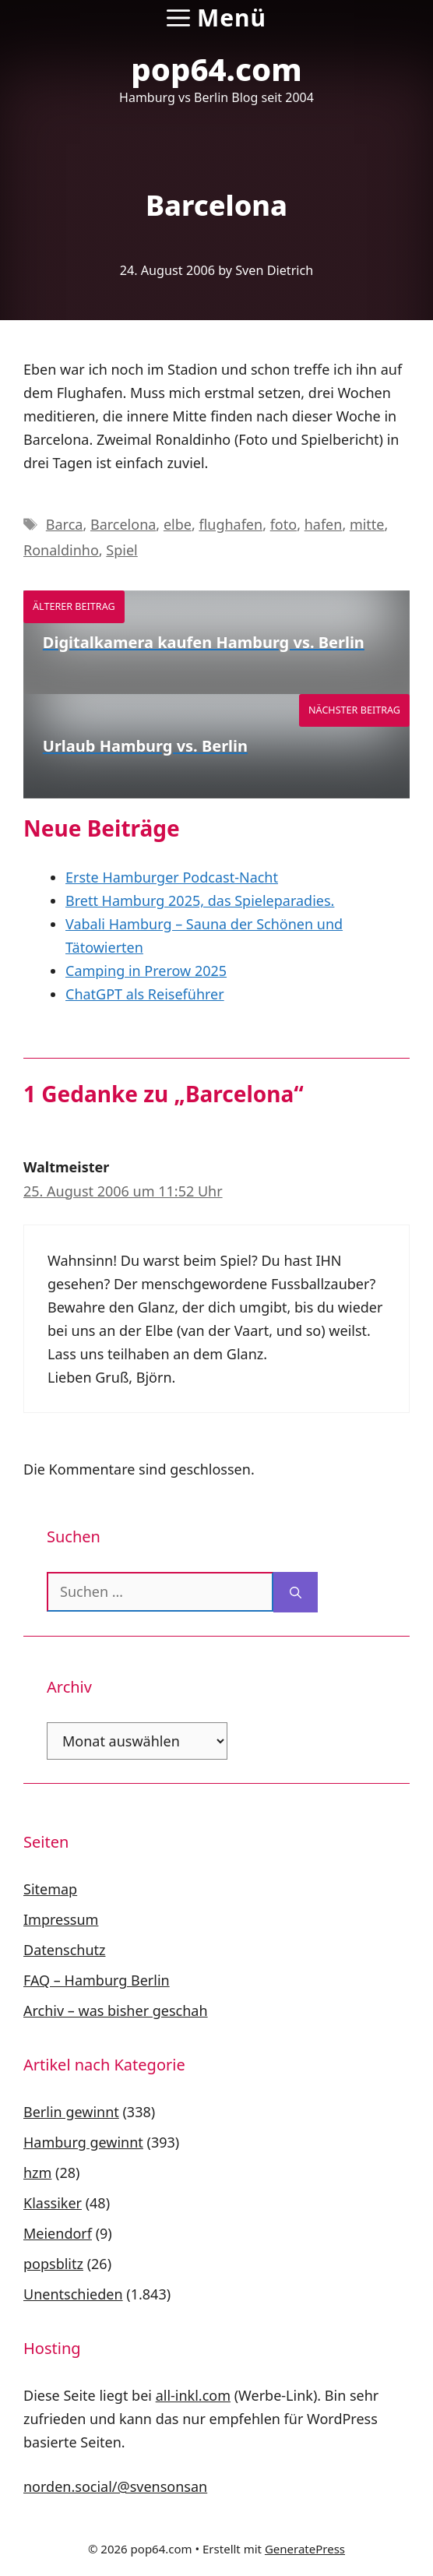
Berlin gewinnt (71, 2111)
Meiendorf (57, 2233)
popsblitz (53, 2263)
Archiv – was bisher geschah (115, 2010)
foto (283, 524)
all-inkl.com (193, 2395)
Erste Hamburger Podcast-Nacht (171, 877)
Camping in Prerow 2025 (146, 970)
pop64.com (216, 69)
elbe (178, 524)
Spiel (121, 550)
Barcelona (123, 524)
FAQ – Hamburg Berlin (96, 1980)
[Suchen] (295, 1592)
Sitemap (50, 1889)
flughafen (230, 524)
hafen (324, 524)
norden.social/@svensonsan (115, 2486)
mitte (367, 524)
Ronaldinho (61, 550)
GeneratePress (305, 2549)
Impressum (60, 1919)
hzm (37, 2172)
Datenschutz (64, 1949)
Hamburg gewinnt (83, 2142)
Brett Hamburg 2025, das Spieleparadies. (199, 900)
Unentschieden (73, 2294)
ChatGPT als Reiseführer (144, 994)
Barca (64, 524)
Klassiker (52, 2203)
